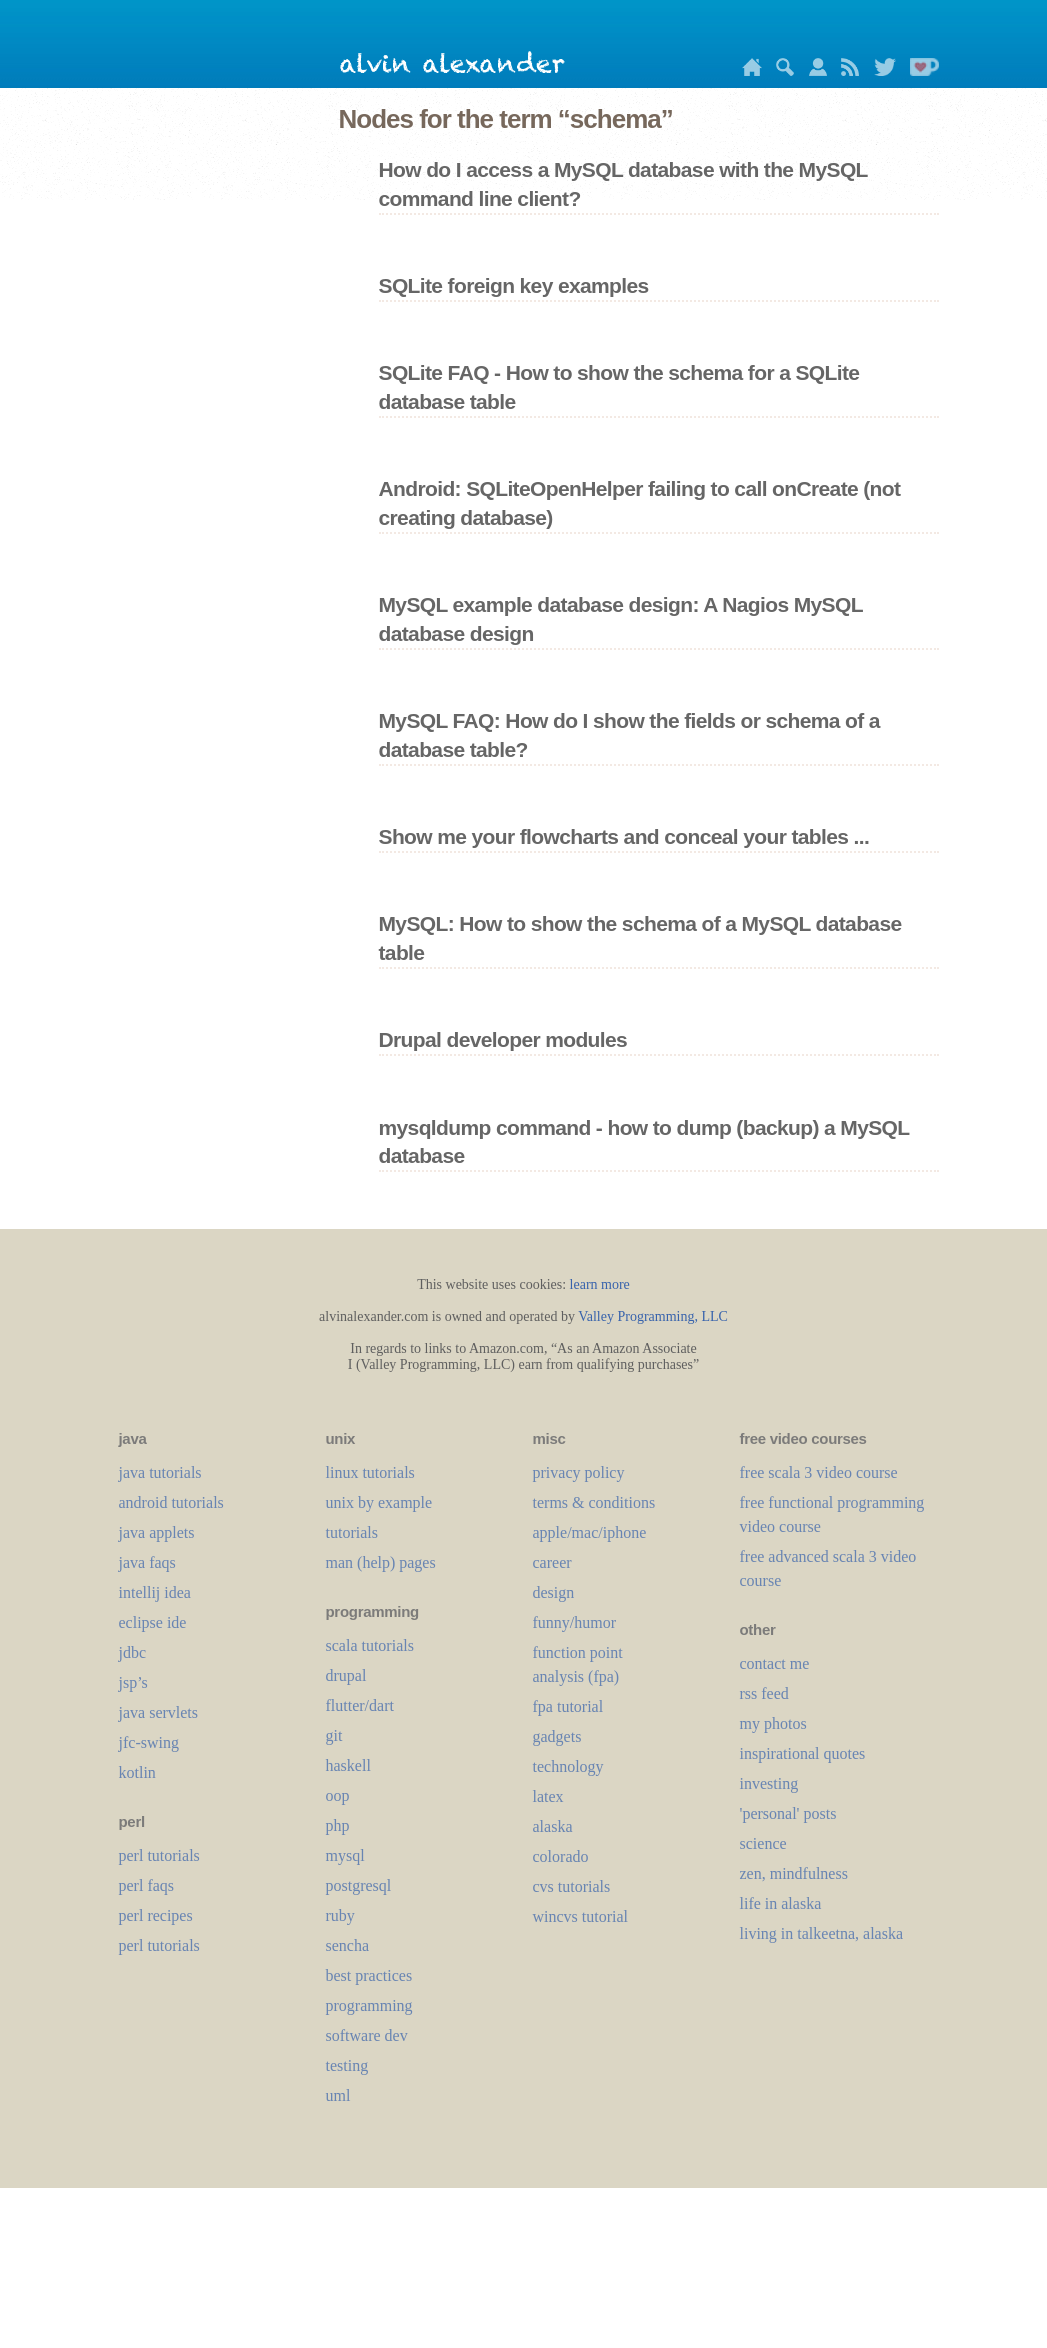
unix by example (379, 1502)
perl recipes (156, 1915)
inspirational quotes (803, 1753)
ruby (340, 1915)
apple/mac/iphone (590, 1532)
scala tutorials (370, 1645)
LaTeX (548, 1796)
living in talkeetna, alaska (822, 1933)
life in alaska (781, 1903)
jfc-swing (149, 1742)
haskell (348, 1765)
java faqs (147, 1562)
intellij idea (155, 1592)
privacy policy (579, 1472)
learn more (600, 1284)
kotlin (137, 1772)
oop (338, 1795)
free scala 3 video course (819, 1472)
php (338, 1825)
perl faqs (147, 1885)
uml (338, 2095)
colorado (561, 1856)
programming (369, 2005)
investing (769, 1783)
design (554, 1592)
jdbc (133, 1652)
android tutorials (171, 1502)
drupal (346, 1675)
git (334, 1735)
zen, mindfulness (794, 1873)
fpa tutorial (568, 1706)
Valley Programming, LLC (653, 1316)
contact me (775, 1663)
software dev (367, 2035)
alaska (553, 1826)
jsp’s (133, 1682)
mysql (345, 1855)
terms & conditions (594, 1502)
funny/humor (575, 1622)
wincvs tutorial (581, 1916)
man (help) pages (381, 1562)
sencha (348, 1945)
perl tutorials (159, 1855)
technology (568, 1766)
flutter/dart (360, 1705)
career (552, 1562)
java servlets (159, 1712)
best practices (369, 1975)
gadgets (557, 1736)
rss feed (764, 1693)
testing (347, 2065)
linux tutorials (370, 1472)
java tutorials (160, 1472)
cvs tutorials (572, 1886)
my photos (773, 1723)
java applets (157, 1532)
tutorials (352, 1532)
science (763, 1843)
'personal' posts (788, 1813)
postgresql (359, 1885)
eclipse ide (153, 1622)
